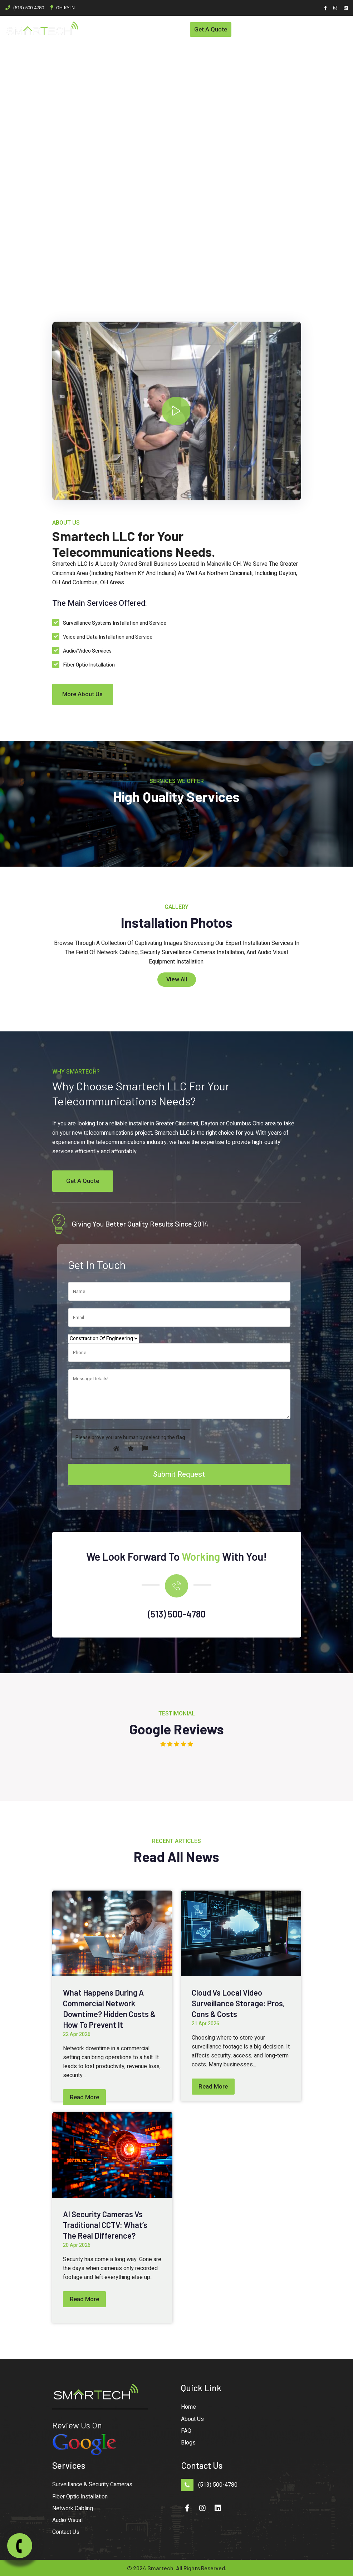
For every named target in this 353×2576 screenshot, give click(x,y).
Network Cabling (72, 2508)
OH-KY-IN (65, 7)
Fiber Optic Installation (80, 2496)
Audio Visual (67, 2520)
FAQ (186, 2431)
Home (188, 2407)
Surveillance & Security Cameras (92, 2485)
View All (176, 979)
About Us (192, 2419)
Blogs (188, 2443)
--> (172, 411)
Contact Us (65, 2532)
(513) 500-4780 (28, 7)
